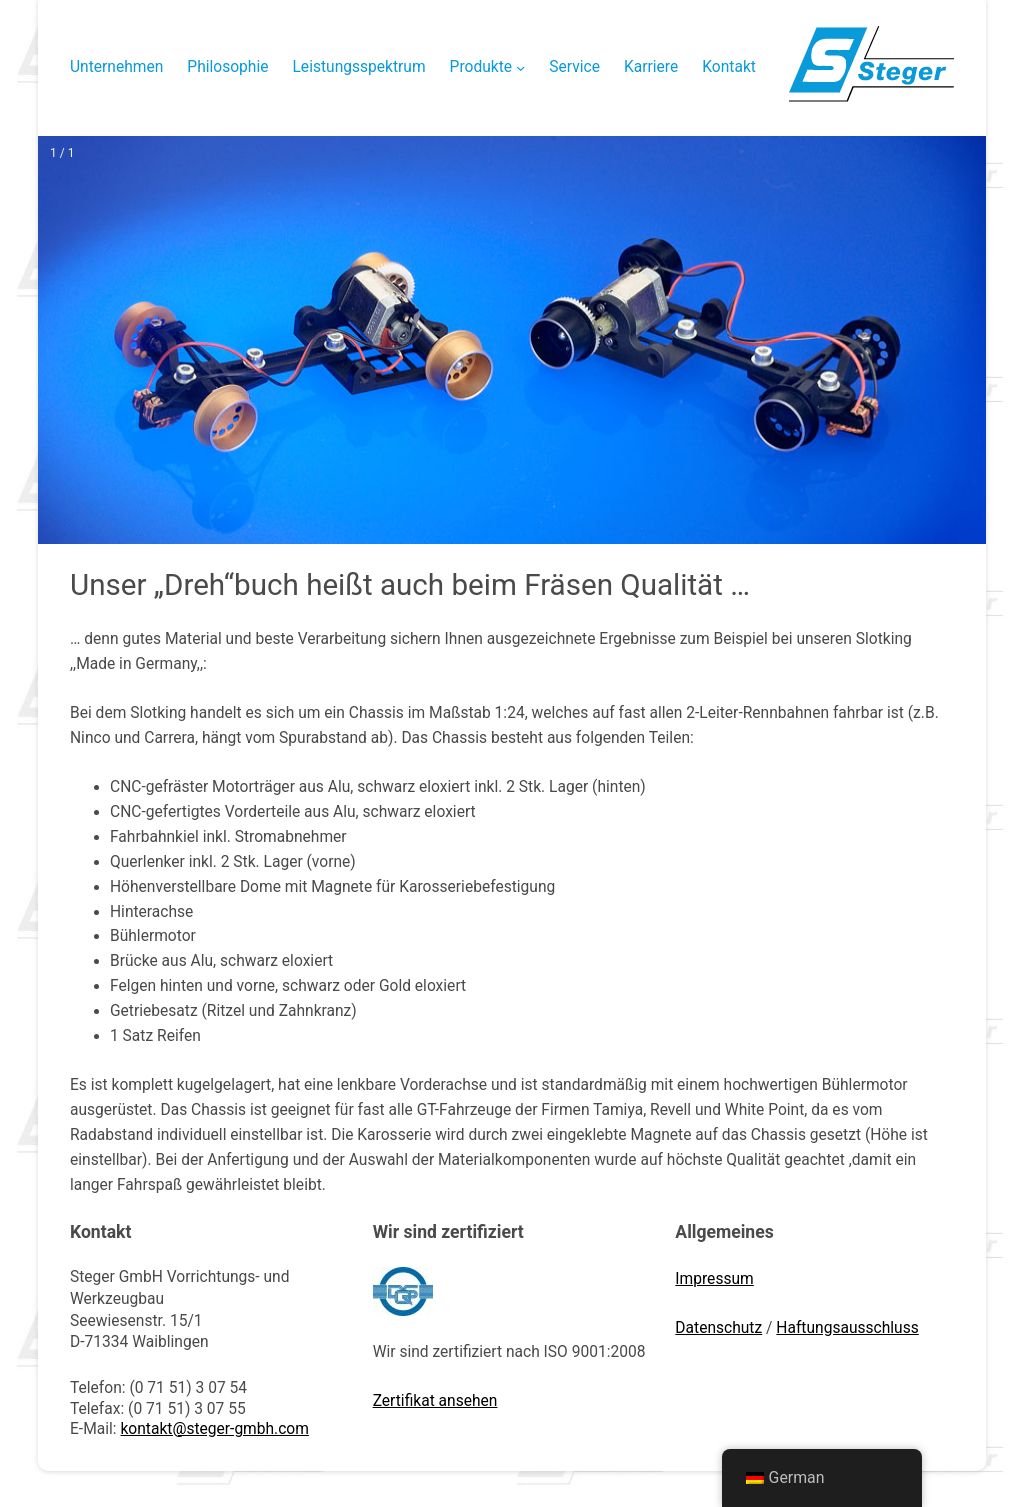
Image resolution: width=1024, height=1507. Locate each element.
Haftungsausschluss (847, 1328)
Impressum (714, 1279)
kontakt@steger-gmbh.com (214, 1429)
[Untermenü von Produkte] (520, 67)
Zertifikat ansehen (435, 1401)
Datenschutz (718, 1328)
